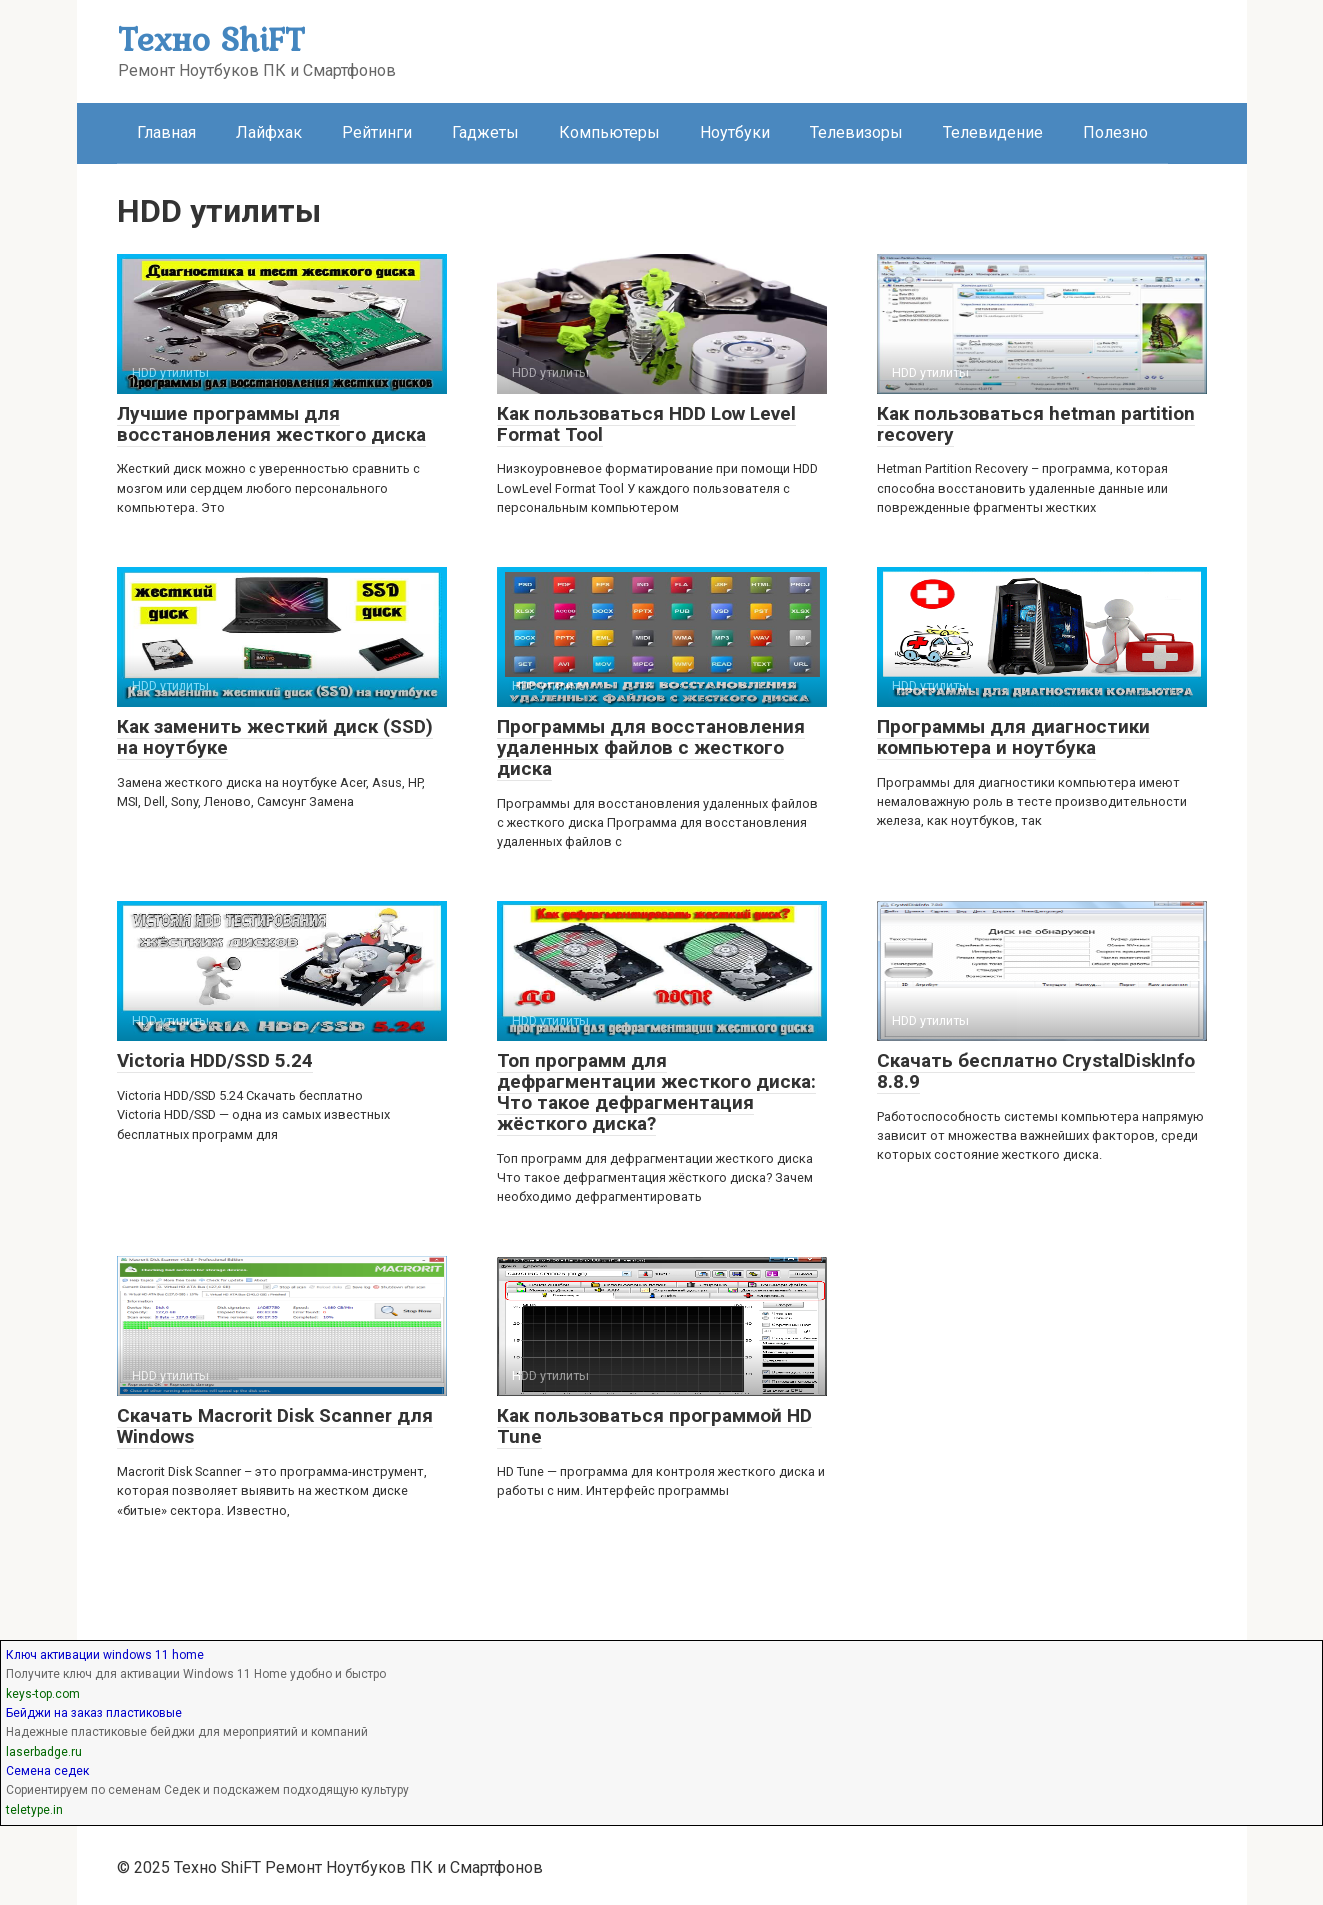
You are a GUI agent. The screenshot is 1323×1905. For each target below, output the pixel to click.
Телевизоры (856, 132)
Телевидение (993, 132)
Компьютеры (609, 132)
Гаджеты (485, 132)
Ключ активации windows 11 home (105, 1655)
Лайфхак (269, 132)
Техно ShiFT (211, 38)
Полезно (1115, 132)
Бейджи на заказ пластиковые (94, 1713)
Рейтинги (377, 132)
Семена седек (47, 1771)
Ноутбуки (735, 132)
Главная (166, 132)
